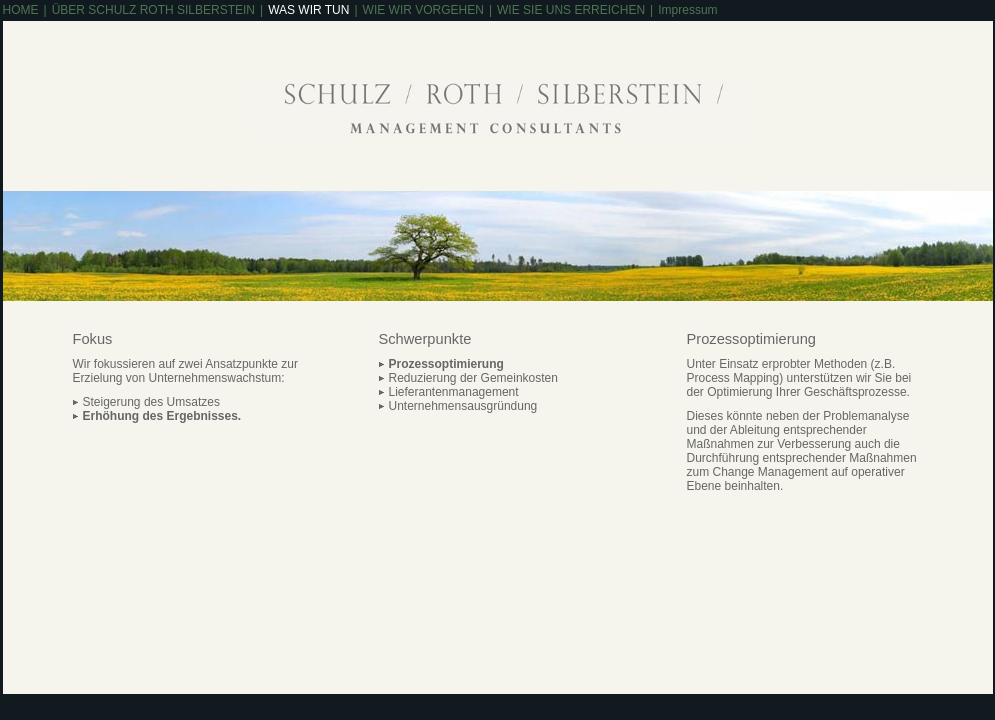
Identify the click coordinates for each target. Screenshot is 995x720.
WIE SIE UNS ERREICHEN (571, 10)
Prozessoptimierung (446, 364)
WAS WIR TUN (308, 10)
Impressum (687, 10)
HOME (21, 10)
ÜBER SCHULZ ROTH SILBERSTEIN (153, 10)
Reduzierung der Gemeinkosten (473, 378)
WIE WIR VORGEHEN (423, 10)
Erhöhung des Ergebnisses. (162, 416)
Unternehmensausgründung (463, 406)
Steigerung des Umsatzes (151, 402)
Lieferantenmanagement (454, 392)
